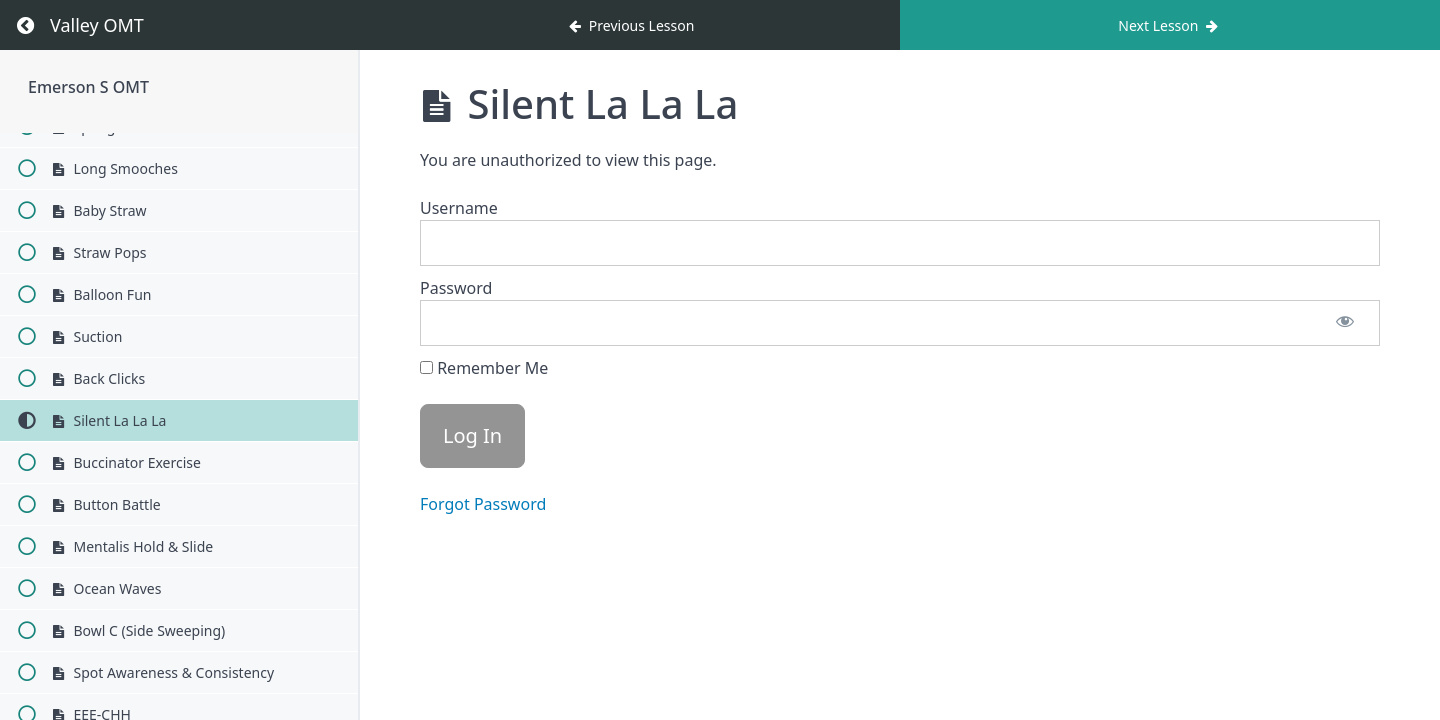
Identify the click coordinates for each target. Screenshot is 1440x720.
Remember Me (484, 368)
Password (456, 288)
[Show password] (1345, 323)
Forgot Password (483, 504)
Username (459, 208)
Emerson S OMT (88, 87)
